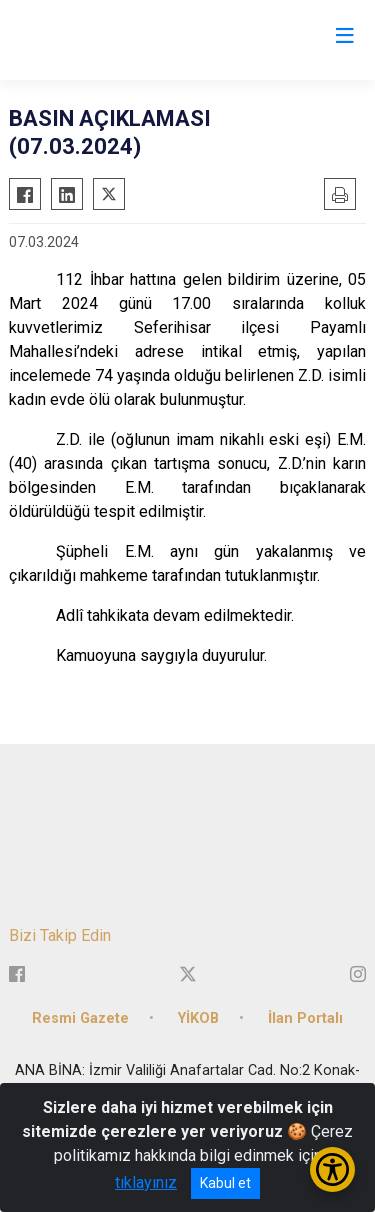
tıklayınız (146, 1182)
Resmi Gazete (80, 1018)
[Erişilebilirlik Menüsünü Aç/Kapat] (332, 1169)
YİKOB (198, 1018)
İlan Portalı (305, 1018)
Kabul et (225, 1183)
